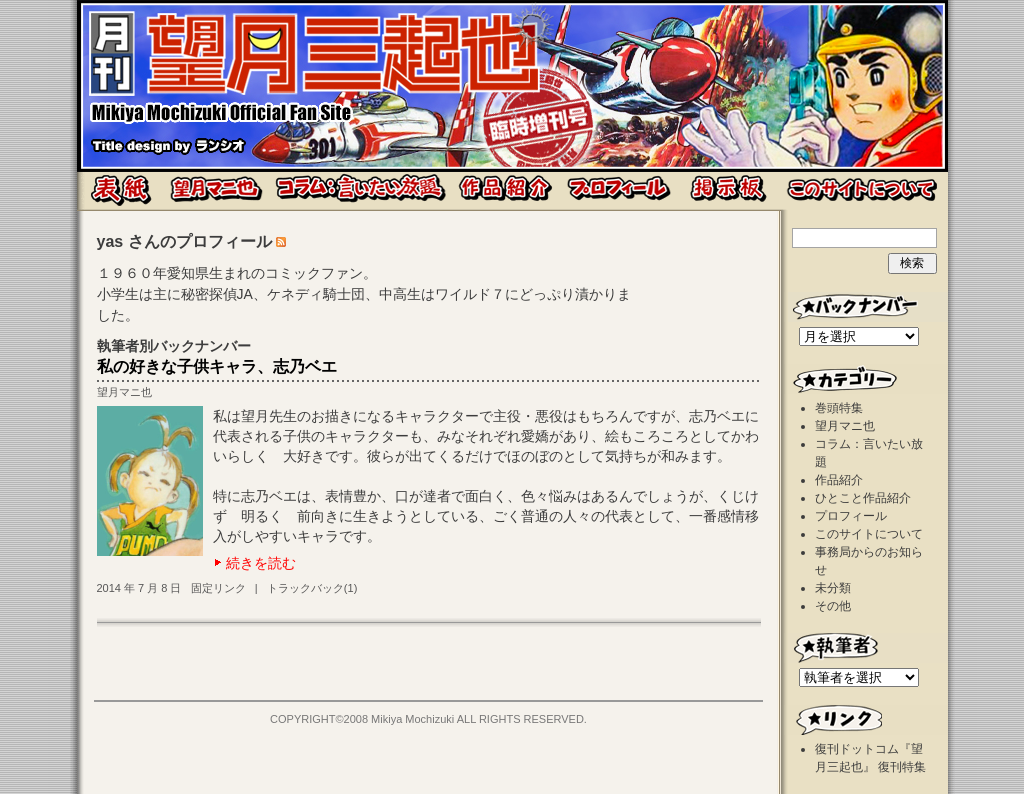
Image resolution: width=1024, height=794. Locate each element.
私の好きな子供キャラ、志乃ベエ (217, 366)
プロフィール (851, 516)
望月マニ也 (124, 392)
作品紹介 (839, 480)
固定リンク (218, 588)
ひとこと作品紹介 (863, 498)
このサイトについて (869, 534)
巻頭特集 (839, 408)
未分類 (833, 588)
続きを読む (261, 563)
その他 (833, 606)
